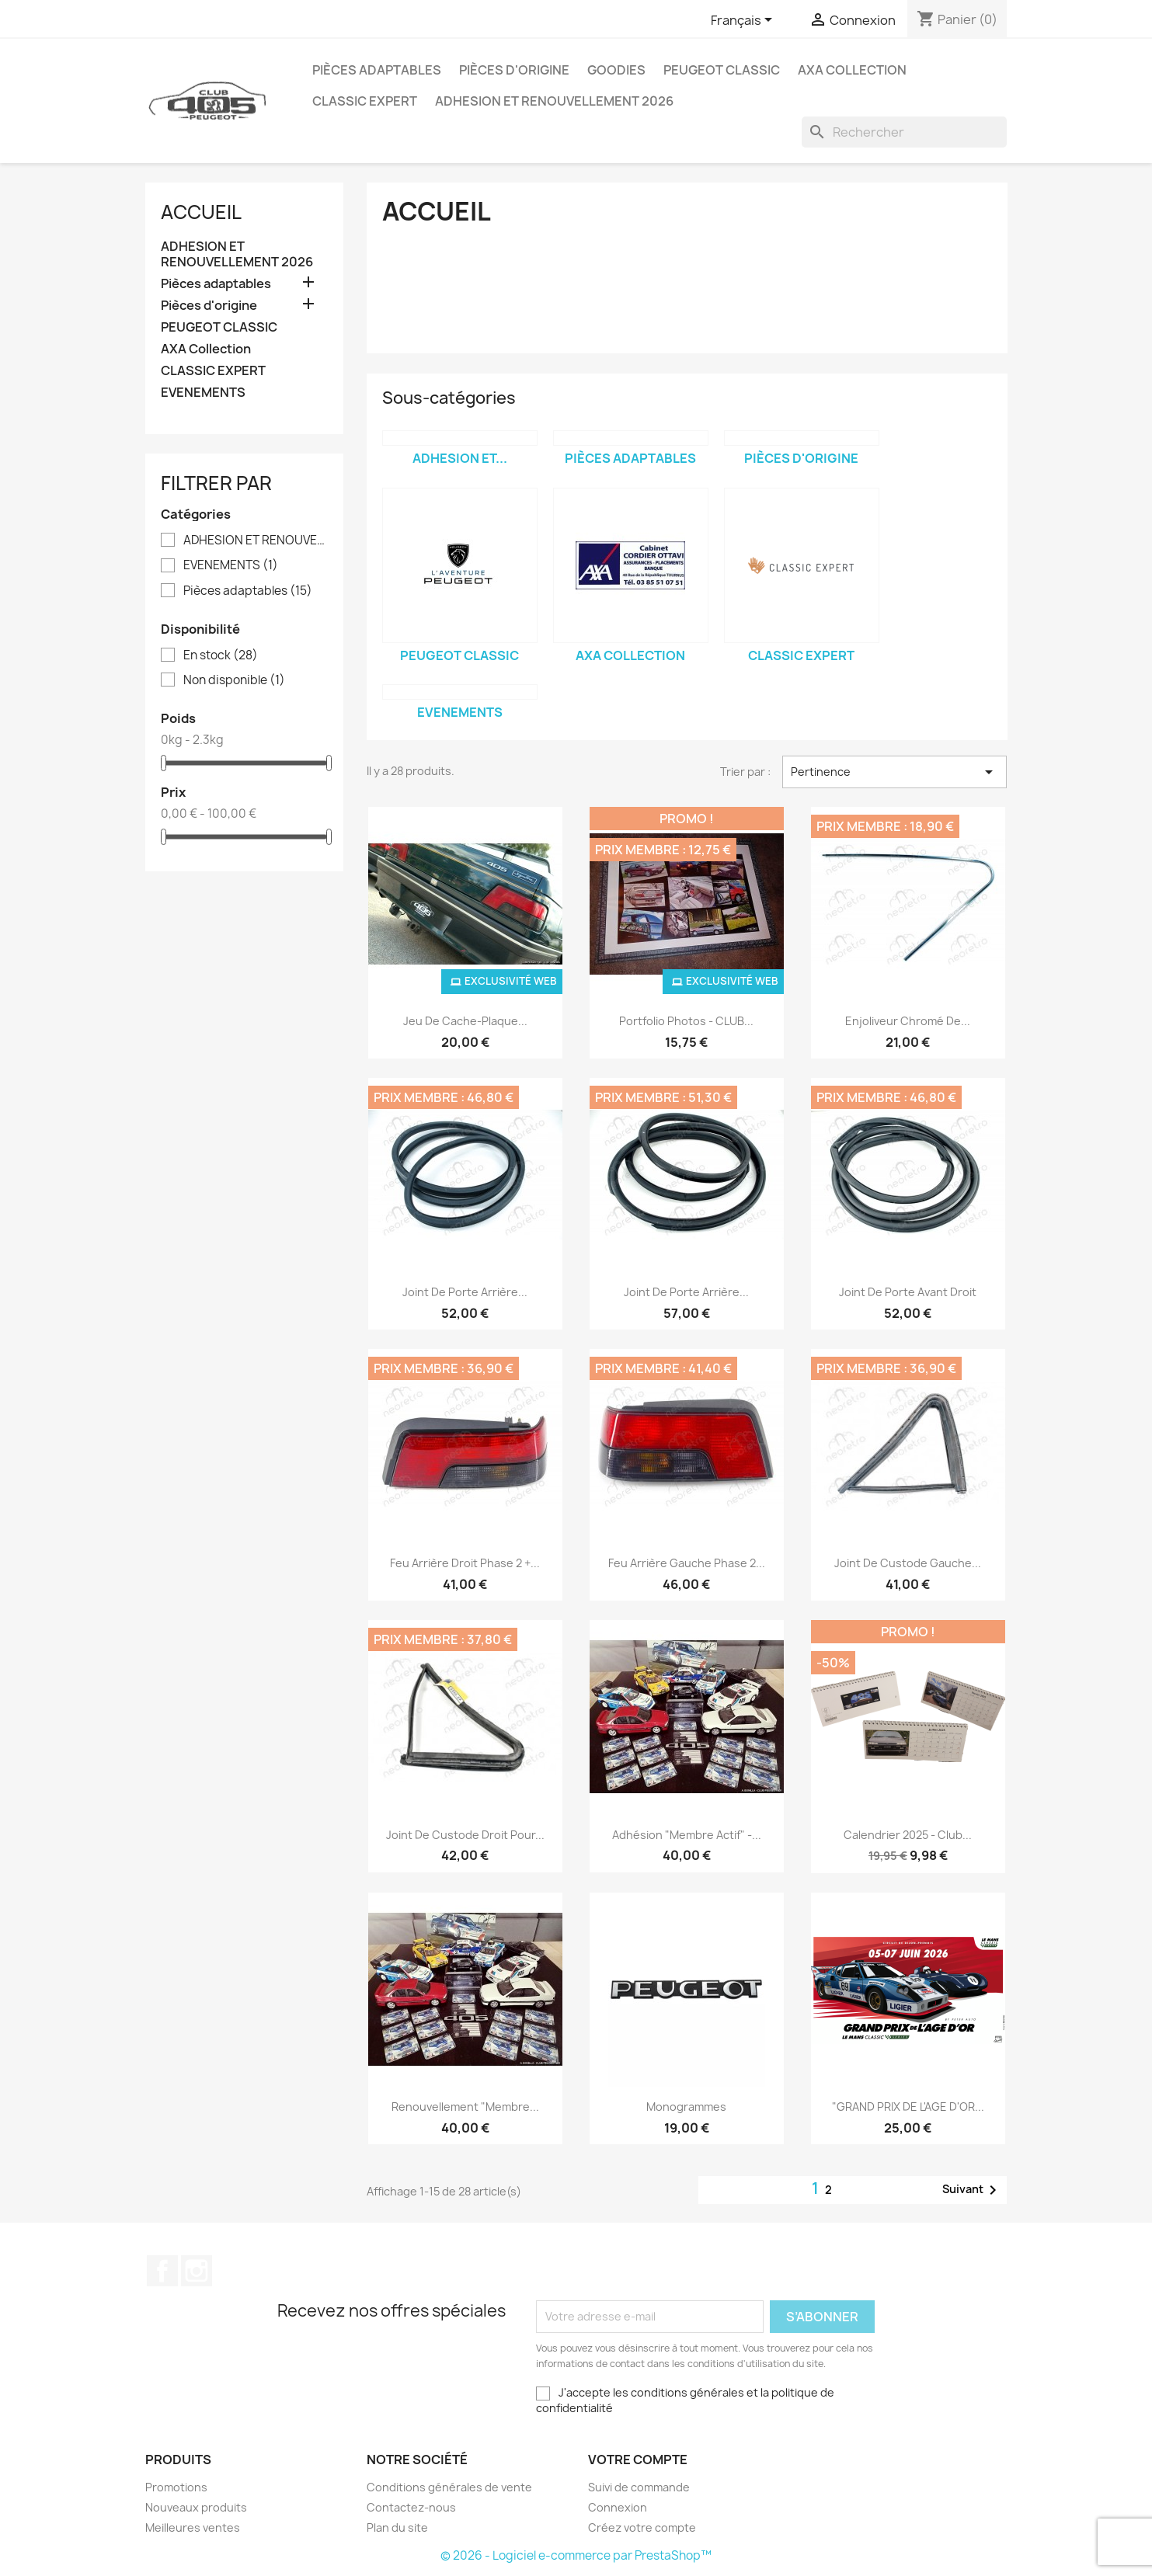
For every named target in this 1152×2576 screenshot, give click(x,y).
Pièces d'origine (514, 69)
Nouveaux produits (196, 2507)
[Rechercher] (904, 132)
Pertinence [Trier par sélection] (894, 772)
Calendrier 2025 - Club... (908, 1834)
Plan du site (397, 2527)
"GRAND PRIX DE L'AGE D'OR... (908, 2106)
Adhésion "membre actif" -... (686, 1834)
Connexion (617, 2507)
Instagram (196, 2270)
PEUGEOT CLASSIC (721, 69)
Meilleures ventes (192, 2527)
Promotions (176, 2487)
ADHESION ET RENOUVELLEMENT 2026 (554, 101)
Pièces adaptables (376, 69)
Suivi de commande (639, 2487)
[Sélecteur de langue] (744, 21)
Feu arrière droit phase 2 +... (465, 1563)
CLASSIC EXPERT (364, 101)
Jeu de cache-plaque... (465, 1020)
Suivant (972, 2190)
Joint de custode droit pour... (465, 1834)
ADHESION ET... (459, 458)
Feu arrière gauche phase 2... (686, 1563)
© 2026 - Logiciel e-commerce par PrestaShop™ (576, 2555)
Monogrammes (686, 2106)
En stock (220, 655)
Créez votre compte (642, 2527)
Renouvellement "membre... (465, 2106)
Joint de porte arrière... (464, 1292)
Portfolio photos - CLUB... (686, 1020)
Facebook (162, 2270)
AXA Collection (852, 69)
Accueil (201, 212)
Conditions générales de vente (449, 2487)
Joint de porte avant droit (907, 1292)
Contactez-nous (411, 2507)
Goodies (616, 69)
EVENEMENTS (203, 392)
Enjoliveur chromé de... (907, 1020)
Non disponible (234, 680)
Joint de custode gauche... (907, 1563)
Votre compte (637, 2459)
